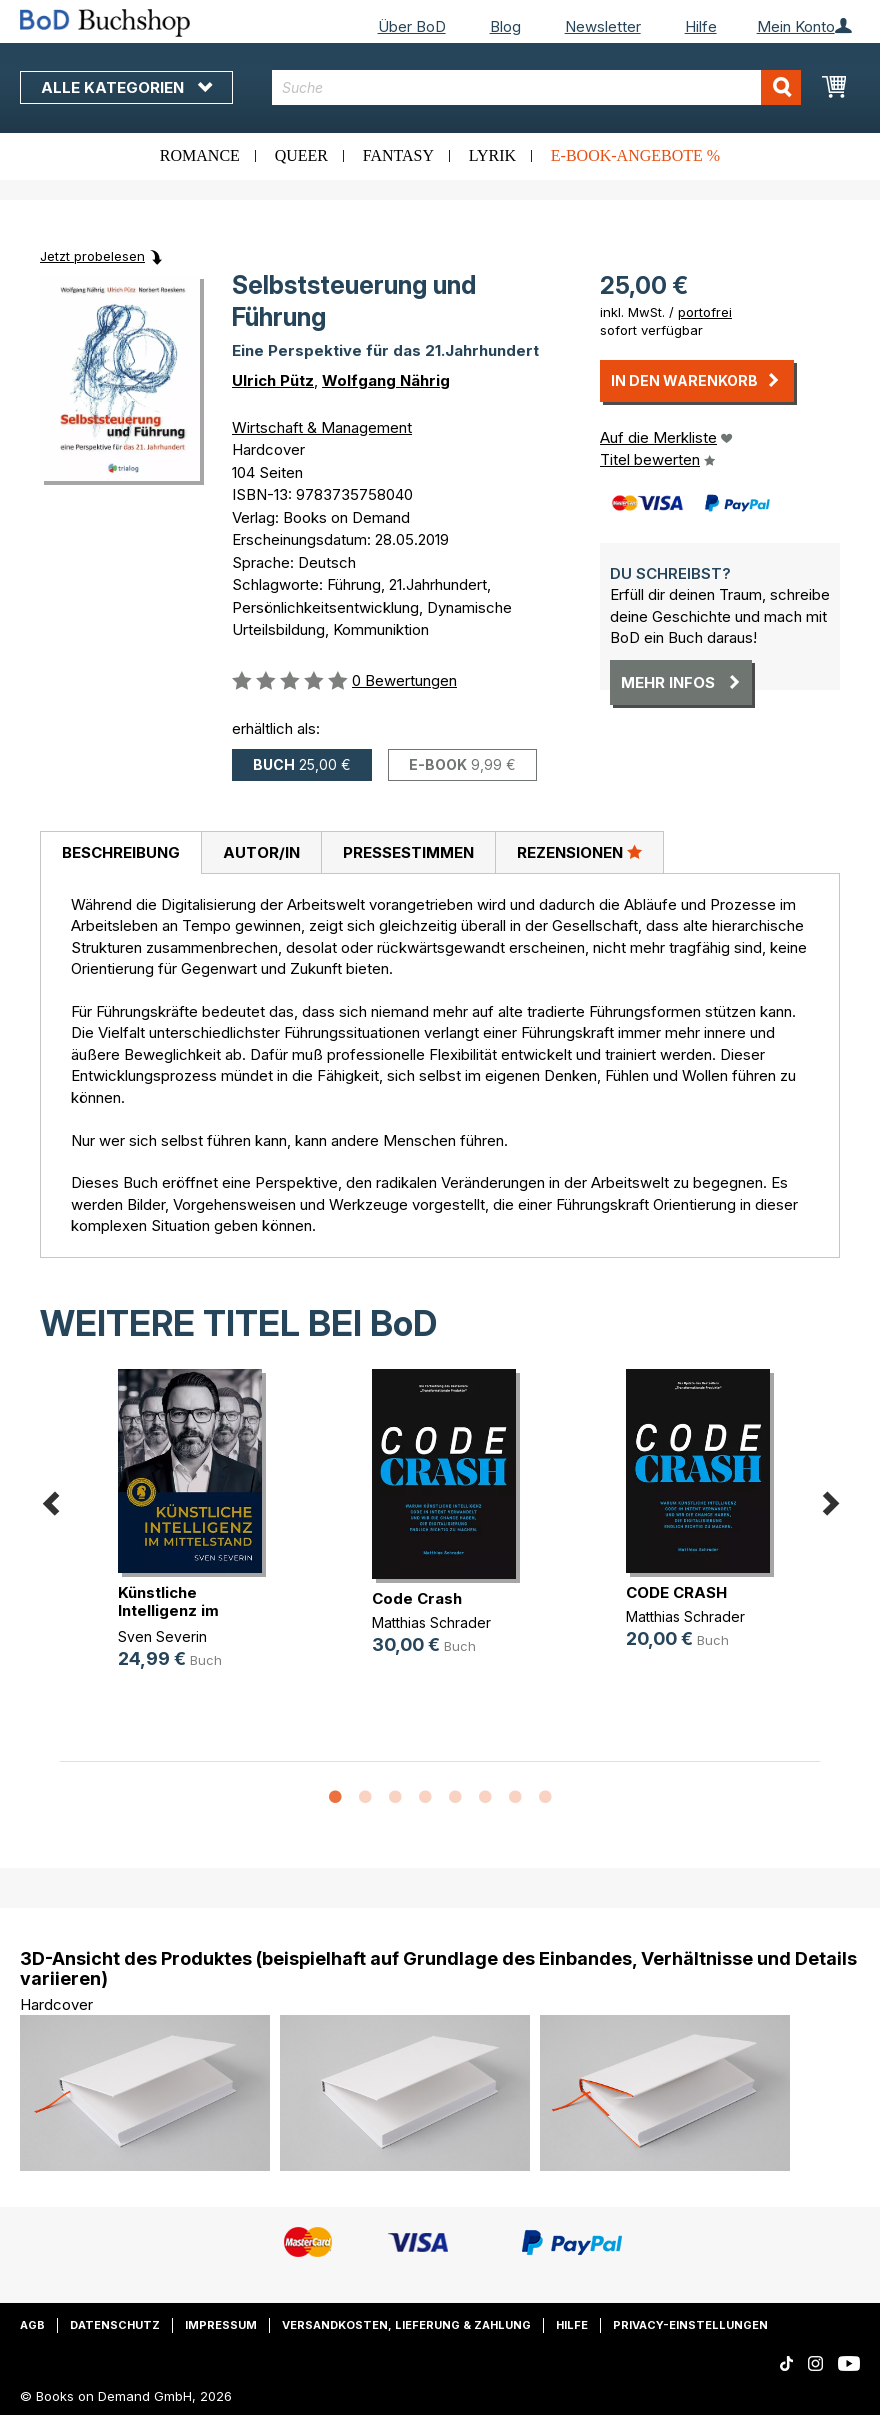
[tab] (120, 853)
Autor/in (261, 852)
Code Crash (417, 1598)
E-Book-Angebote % (635, 155)
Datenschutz (115, 2325)
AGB (32, 2325)
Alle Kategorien (126, 87)
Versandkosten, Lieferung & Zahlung (406, 2325)
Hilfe (701, 26)
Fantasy (398, 155)
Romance (200, 155)
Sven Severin (162, 1636)
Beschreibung (121, 852)
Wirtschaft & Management (322, 427)
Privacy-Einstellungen (690, 2325)
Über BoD (412, 26)
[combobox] (536, 87)
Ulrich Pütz (273, 380)
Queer (301, 155)
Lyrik (492, 155)
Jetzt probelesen (92, 256)
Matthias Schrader (431, 1622)
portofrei (705, 312)
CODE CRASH (676, 1592)
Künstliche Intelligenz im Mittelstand (168, 1610)
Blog (505, 26)
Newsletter (603, 26)
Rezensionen (579, 852)
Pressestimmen (408, 852)
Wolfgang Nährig (386, 380)
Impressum (221, 2325)
